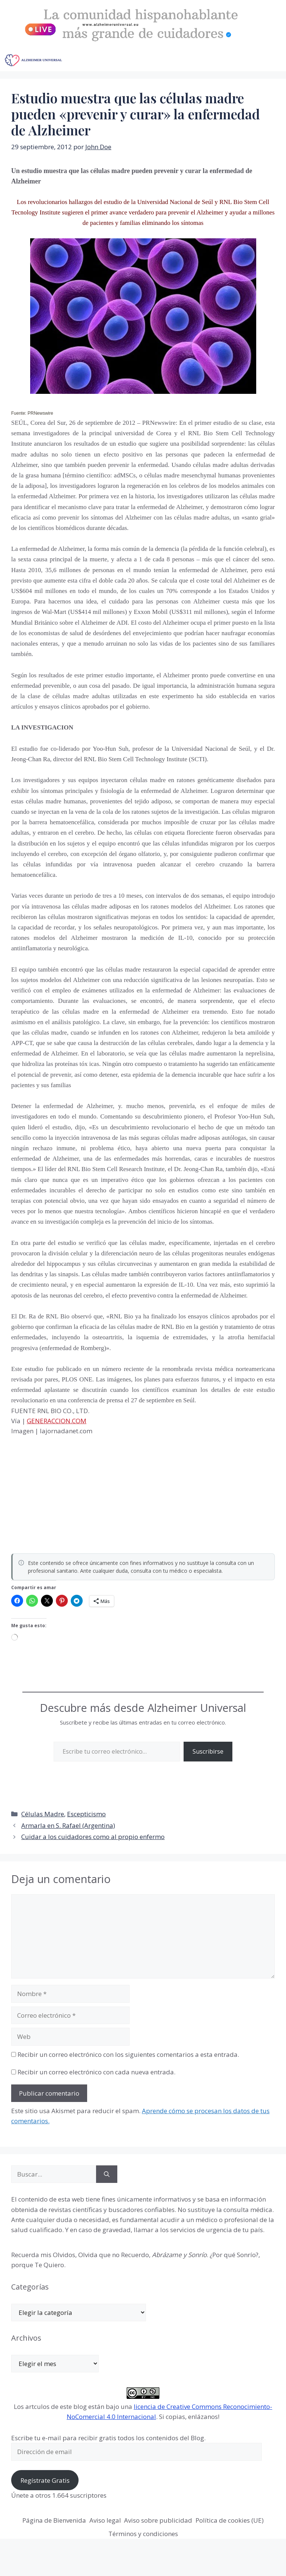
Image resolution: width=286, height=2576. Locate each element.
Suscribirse (208, 1751)
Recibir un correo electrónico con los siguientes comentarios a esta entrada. (128, 2054)
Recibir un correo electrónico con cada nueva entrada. (96, 2072)
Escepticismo (86, 1814)
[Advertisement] (67, 1492)
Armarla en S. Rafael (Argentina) (68, 1825)
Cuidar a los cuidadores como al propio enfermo (93, 1836)
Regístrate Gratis (45, 2480)
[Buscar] (106, 2174)
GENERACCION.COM (56, 1420)
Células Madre (42, 1814)
